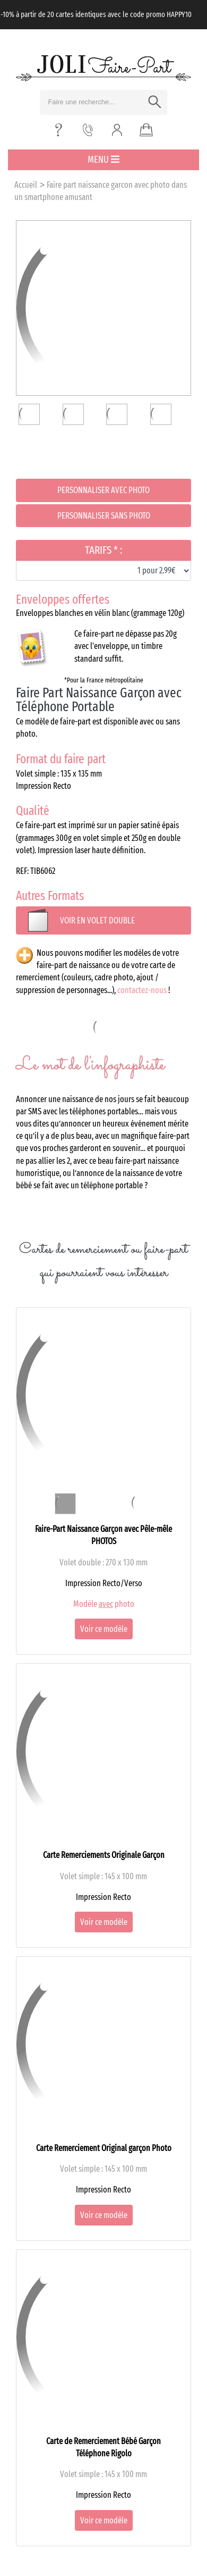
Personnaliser (103, 490)
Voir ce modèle (103, 1629)
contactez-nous (142, 990)
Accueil (25, 185)
